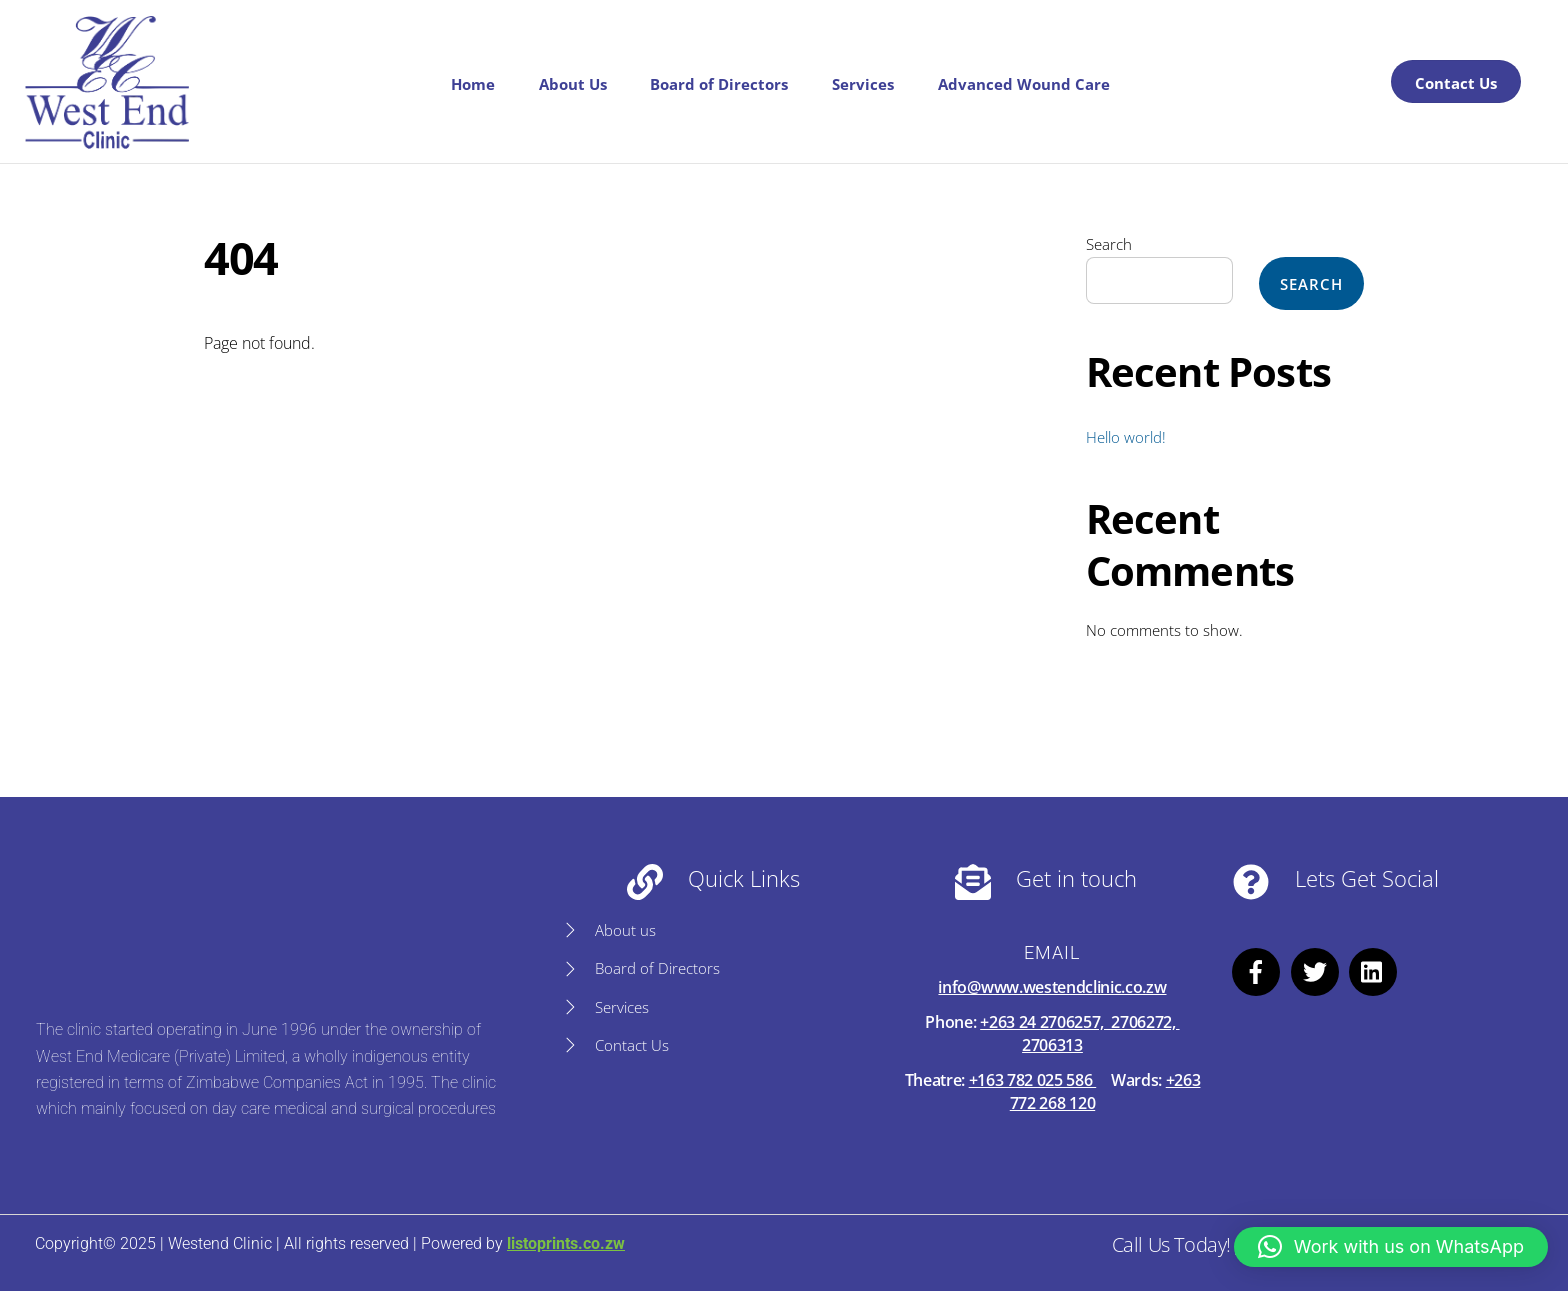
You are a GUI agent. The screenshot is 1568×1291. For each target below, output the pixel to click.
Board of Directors (719, 84)
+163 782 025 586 (1033, 1080)
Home (473, 84)
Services (863, 84)
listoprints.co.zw (566, 1243)
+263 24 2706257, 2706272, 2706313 (1079, 1033)
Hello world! (1126, 437)
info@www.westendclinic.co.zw (1052, 987)
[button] (1391, 1247)
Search (1109, 244)
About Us (573, 84)
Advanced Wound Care (1024, 84)
